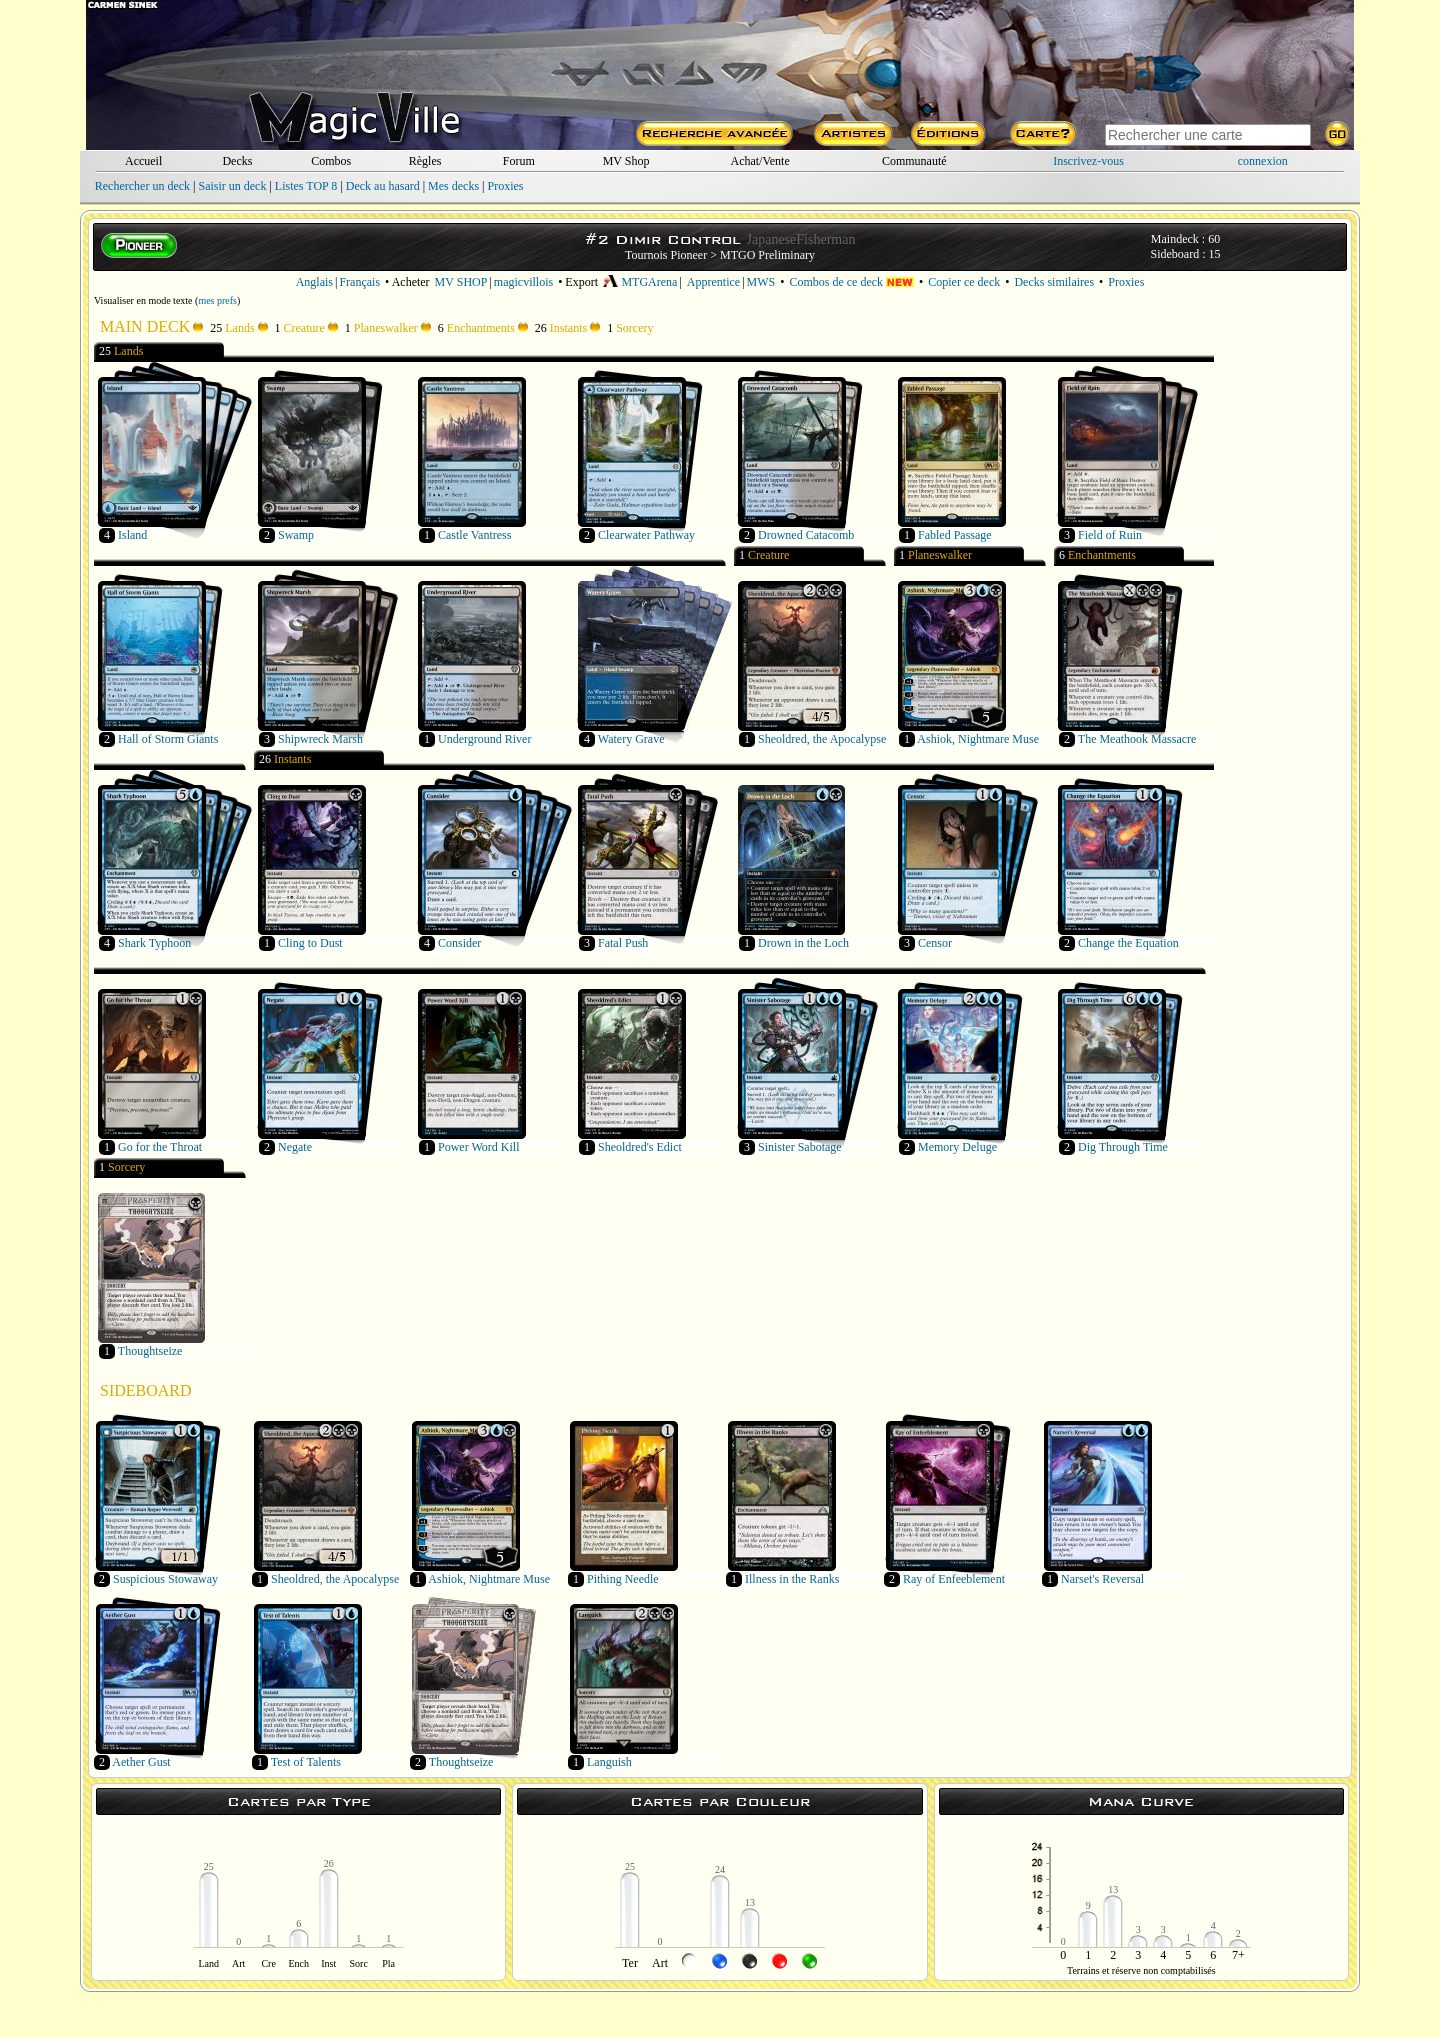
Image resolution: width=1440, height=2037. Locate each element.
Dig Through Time (1123, 1147)
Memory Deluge (957, 1147)
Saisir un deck (232, 186)
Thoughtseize (150, 1351)
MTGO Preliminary (767, 255)
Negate (295, 1147)
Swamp (296, 535)
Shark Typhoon (154, 943)
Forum (519, 161)
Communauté (914, 161)
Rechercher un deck (142, 186)
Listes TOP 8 (306, 186)
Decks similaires (1054, 282)
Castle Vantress (474, 535)
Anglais (314, 282)
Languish (609, 1762)
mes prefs (217, 300)
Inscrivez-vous (1088, 161)
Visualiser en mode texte (143, 300)
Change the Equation (1128, 943)
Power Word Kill (478, 1147)
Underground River (484, 739)
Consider (459, 943)
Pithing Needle (623, 1579)
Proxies (506, 186)
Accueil (143, 161)
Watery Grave (631, 739)
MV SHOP (461, 282)
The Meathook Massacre (1137, 739)
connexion (1263, 161)
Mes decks (453, 186)
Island (132, 535)
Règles (425, 161)
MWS (761, 282)
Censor (935, 943)
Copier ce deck (964, 282)
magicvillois (523, 282)
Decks (237, 161)
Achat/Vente (759, 161)
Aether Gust (141, 1762)
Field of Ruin (1110, 535)
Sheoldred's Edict (640, 1147)
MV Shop (626, 161)
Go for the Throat (160, 1147)
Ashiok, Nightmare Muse (978, 739)
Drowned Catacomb (806, 535)
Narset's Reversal (1102, 1579)
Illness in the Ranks (792, 1579)
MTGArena (640, 282)
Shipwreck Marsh (320, 739)
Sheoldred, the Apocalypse (822, 739)
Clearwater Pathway (646, 535)
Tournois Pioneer (666, 255)
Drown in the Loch (803, 943)
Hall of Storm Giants (168, 739)
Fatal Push (623, 943)
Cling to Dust (310, 943)
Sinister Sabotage (800, 1147)
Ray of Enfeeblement (954, 1579)
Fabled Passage (955, 535)
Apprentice (713, 282)
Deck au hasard (383, 186)
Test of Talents (306, 1762)
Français (359, 282)
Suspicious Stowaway (165, 1579)
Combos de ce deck (851, 282)
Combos (331, 161)
